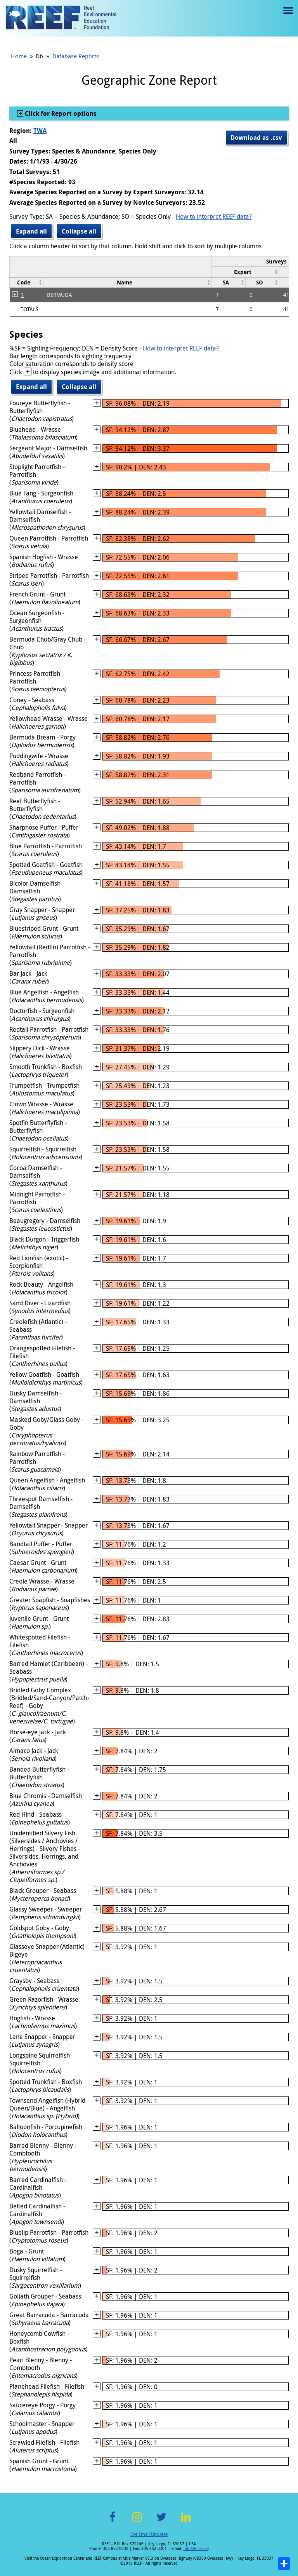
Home (19, 56)
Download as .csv (256, 137)
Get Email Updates (149, 2534)
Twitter (161, 2521)
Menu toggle (287, 16)
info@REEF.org (196, 2548)
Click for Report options (60, 113)
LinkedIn (186, 2521)
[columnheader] (245, 272)
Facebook (112, 2521)
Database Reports (75, 56)
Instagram (137, 2521)
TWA (40, 130)
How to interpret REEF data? (214, 216)
